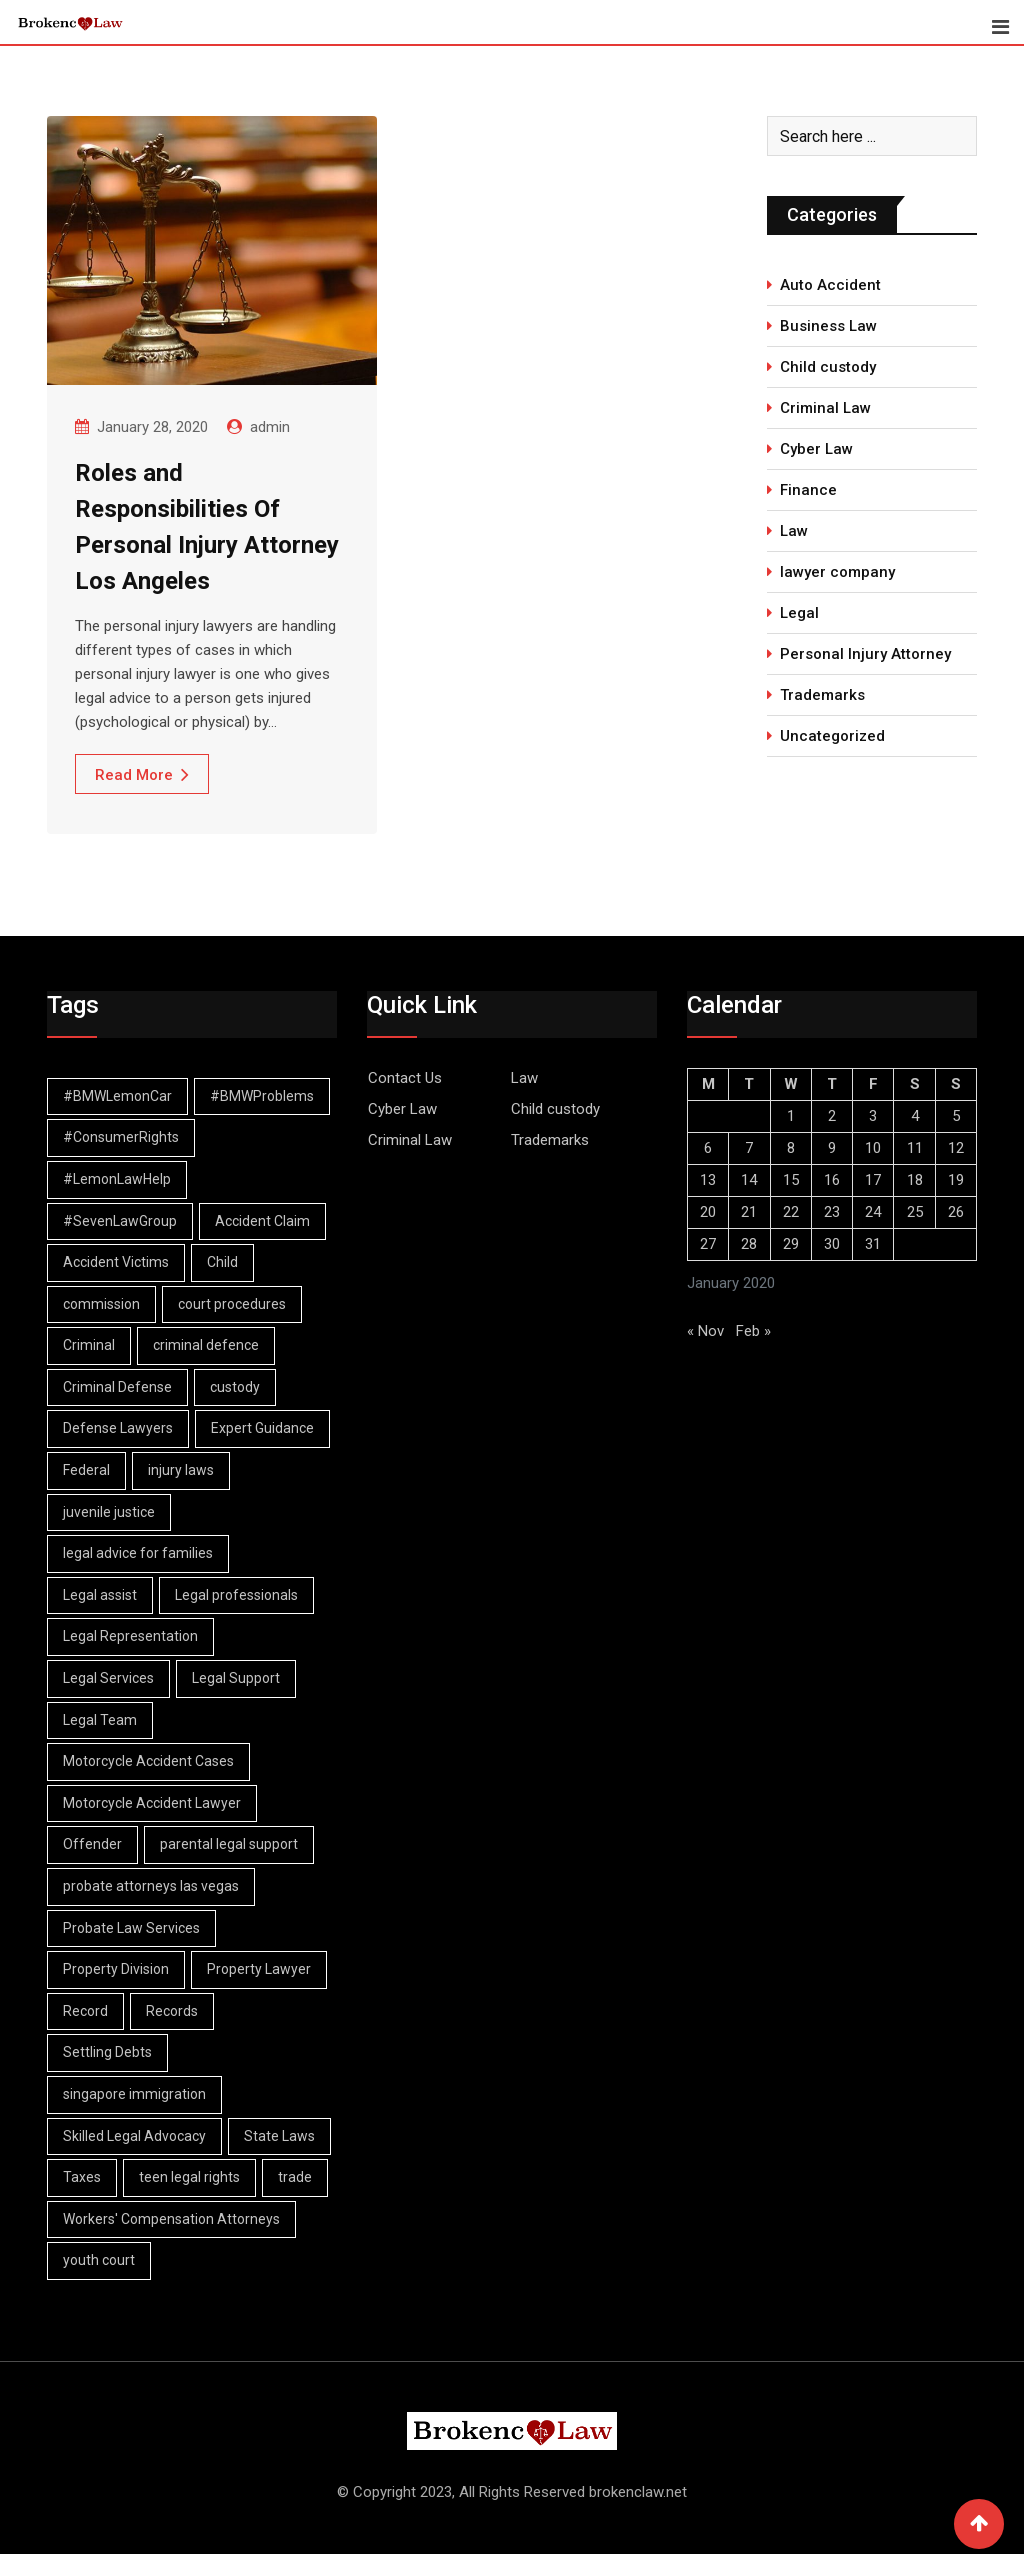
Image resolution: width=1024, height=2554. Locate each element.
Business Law (828, 326)
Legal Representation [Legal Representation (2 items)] (130, 1636)
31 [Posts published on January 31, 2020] (873, 1244)
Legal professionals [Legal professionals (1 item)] (236, 1595)
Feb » (753, 1331)
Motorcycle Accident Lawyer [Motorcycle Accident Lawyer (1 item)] (152, 1803)
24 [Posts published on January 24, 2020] (873, 1212)
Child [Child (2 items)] (222, 1262)
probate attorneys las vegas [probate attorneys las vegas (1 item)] (151, 1886)
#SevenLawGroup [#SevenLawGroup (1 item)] (120, 1221)
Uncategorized (832, 736)
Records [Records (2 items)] (172, 2011)
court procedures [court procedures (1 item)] (232, 1304)
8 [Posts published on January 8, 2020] (791, 1148)
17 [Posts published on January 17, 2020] (873, 1180)
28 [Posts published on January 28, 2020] (749, 1244)
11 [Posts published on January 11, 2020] (915, 1148)
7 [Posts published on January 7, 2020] (749, 1148)
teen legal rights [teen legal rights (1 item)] (189, 2177)
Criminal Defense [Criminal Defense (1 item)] (117, 1387)
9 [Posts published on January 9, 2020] (832, 1148)
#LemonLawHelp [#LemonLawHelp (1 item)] (117, 1179)
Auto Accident (830, 285)
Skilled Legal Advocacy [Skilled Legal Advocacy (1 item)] (134, 2136)
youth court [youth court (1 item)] (99, 2260)
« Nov (705, 1331)
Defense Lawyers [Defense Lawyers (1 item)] (118, 1428)
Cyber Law (816, 449)
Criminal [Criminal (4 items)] (89, 1345)
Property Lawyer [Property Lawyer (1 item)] (259, 1969)
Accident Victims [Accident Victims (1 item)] (116, 1262)
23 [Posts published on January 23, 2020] (832, 1212)
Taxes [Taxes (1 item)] (82, 2177)
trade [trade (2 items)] (295, 2177)
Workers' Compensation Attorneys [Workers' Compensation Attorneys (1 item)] (171, 2219)
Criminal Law (825, 408)
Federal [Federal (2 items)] (86, 1470)
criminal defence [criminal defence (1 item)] (206, 1345)
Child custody (828, 367)
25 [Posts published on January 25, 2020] (915, 1212)
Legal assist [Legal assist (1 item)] (100, 1595)
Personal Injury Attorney (865, 654)
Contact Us (405, 1078)
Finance (808, 490)
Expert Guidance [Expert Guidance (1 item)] (262, 1428)
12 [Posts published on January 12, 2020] (956, 1148)
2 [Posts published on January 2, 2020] (832, 1116)
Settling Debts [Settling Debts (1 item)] (107, 2052)
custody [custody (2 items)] (235, 1387)
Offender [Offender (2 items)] (92, 1844)
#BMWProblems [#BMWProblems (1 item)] (262, 1096)
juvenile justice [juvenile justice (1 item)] (109, 1512)
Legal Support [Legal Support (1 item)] (236, 1678)
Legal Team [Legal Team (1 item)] (100, 1720)
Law (794, 531)
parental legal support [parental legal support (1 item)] (229, 1844)
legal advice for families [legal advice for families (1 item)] (138, 1553)
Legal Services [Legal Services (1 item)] (108, 1678)
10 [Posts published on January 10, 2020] (873, 1148)
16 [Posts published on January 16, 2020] (832, 1180)
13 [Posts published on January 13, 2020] (708, 1180)
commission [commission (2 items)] (101, 1304)
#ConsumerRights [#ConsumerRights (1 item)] (121, 1137)
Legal (799, 613)
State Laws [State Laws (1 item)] (279, 2136)
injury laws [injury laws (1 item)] (181, 1470)
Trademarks (822, 695)
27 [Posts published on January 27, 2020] (708, 1244)
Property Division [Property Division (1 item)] (116, 1969)
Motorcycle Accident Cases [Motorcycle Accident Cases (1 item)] (148, 1761)
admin (270, 427)
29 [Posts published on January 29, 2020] (791, 1244)
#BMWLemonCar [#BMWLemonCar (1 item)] (117, 1096)
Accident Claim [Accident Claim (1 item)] (262, 1221)
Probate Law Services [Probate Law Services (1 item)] (131, 1928)
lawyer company (837, 572)
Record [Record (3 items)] (85, 2011)
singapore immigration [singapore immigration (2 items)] (134, 2094)
